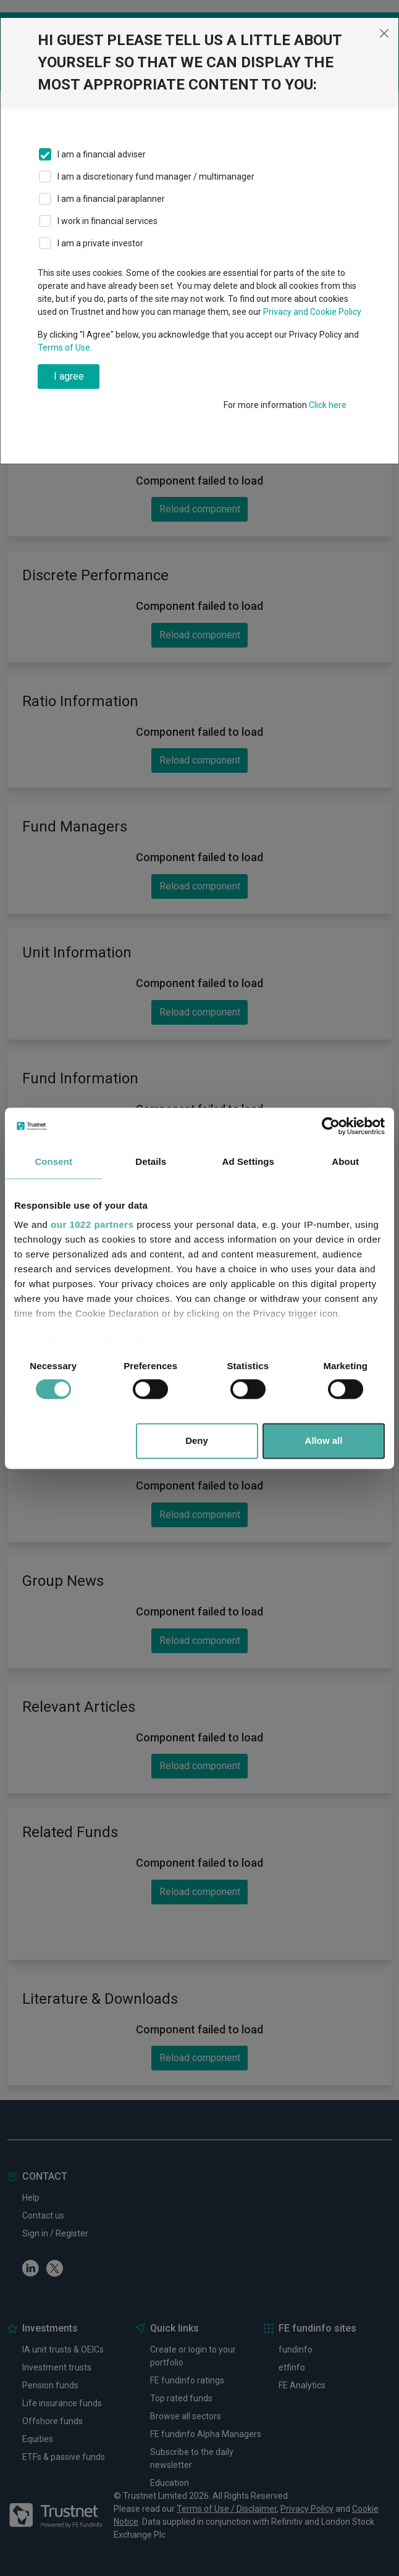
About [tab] (345, 1161)
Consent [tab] (53, 1161)
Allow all (324, 1440)
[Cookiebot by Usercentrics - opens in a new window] (331, 1126)
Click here (327, 405)
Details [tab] (150, 1161)
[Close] (384, 33)
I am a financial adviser (101, 154)
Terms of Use (64, 347)
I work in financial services (107, 221)
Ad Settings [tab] (248, 1161)
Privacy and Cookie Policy (312, 312)
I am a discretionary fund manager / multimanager (155, 176)
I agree (69, 376)
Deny (196, 1440)
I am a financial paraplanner (111, 199)
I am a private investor (100, 243)
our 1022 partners (92, 1224)
